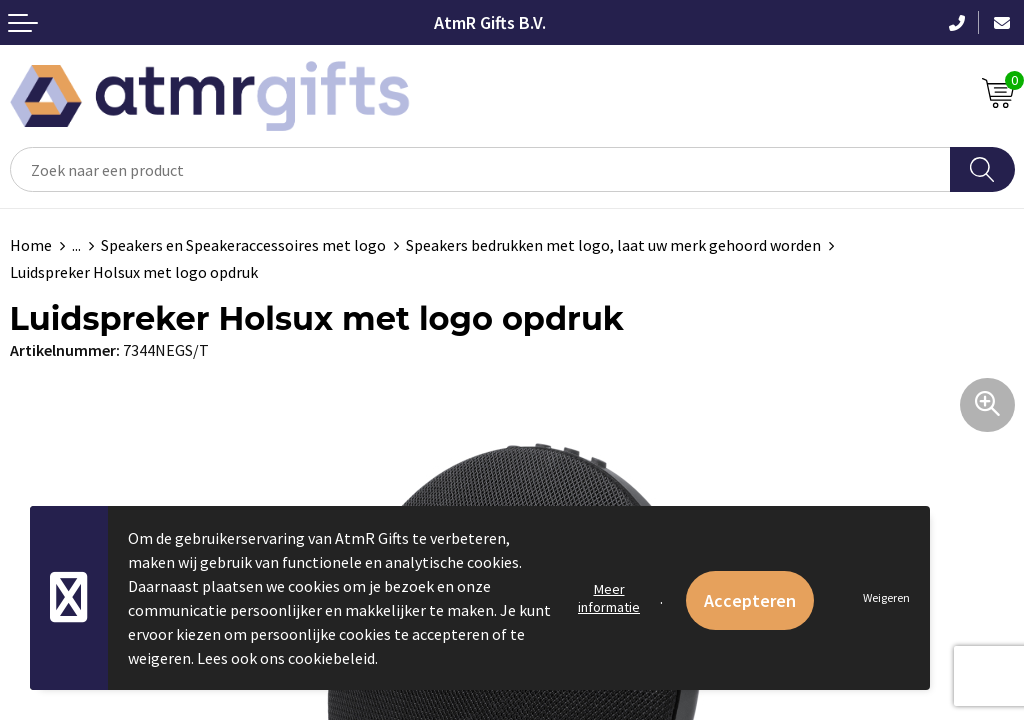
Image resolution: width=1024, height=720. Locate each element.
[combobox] (480, 169)
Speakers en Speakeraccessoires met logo (243, 245)
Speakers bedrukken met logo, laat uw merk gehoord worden (613, 245)
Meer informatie (609, 598)
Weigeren (886, 597)
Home (31, 245)
